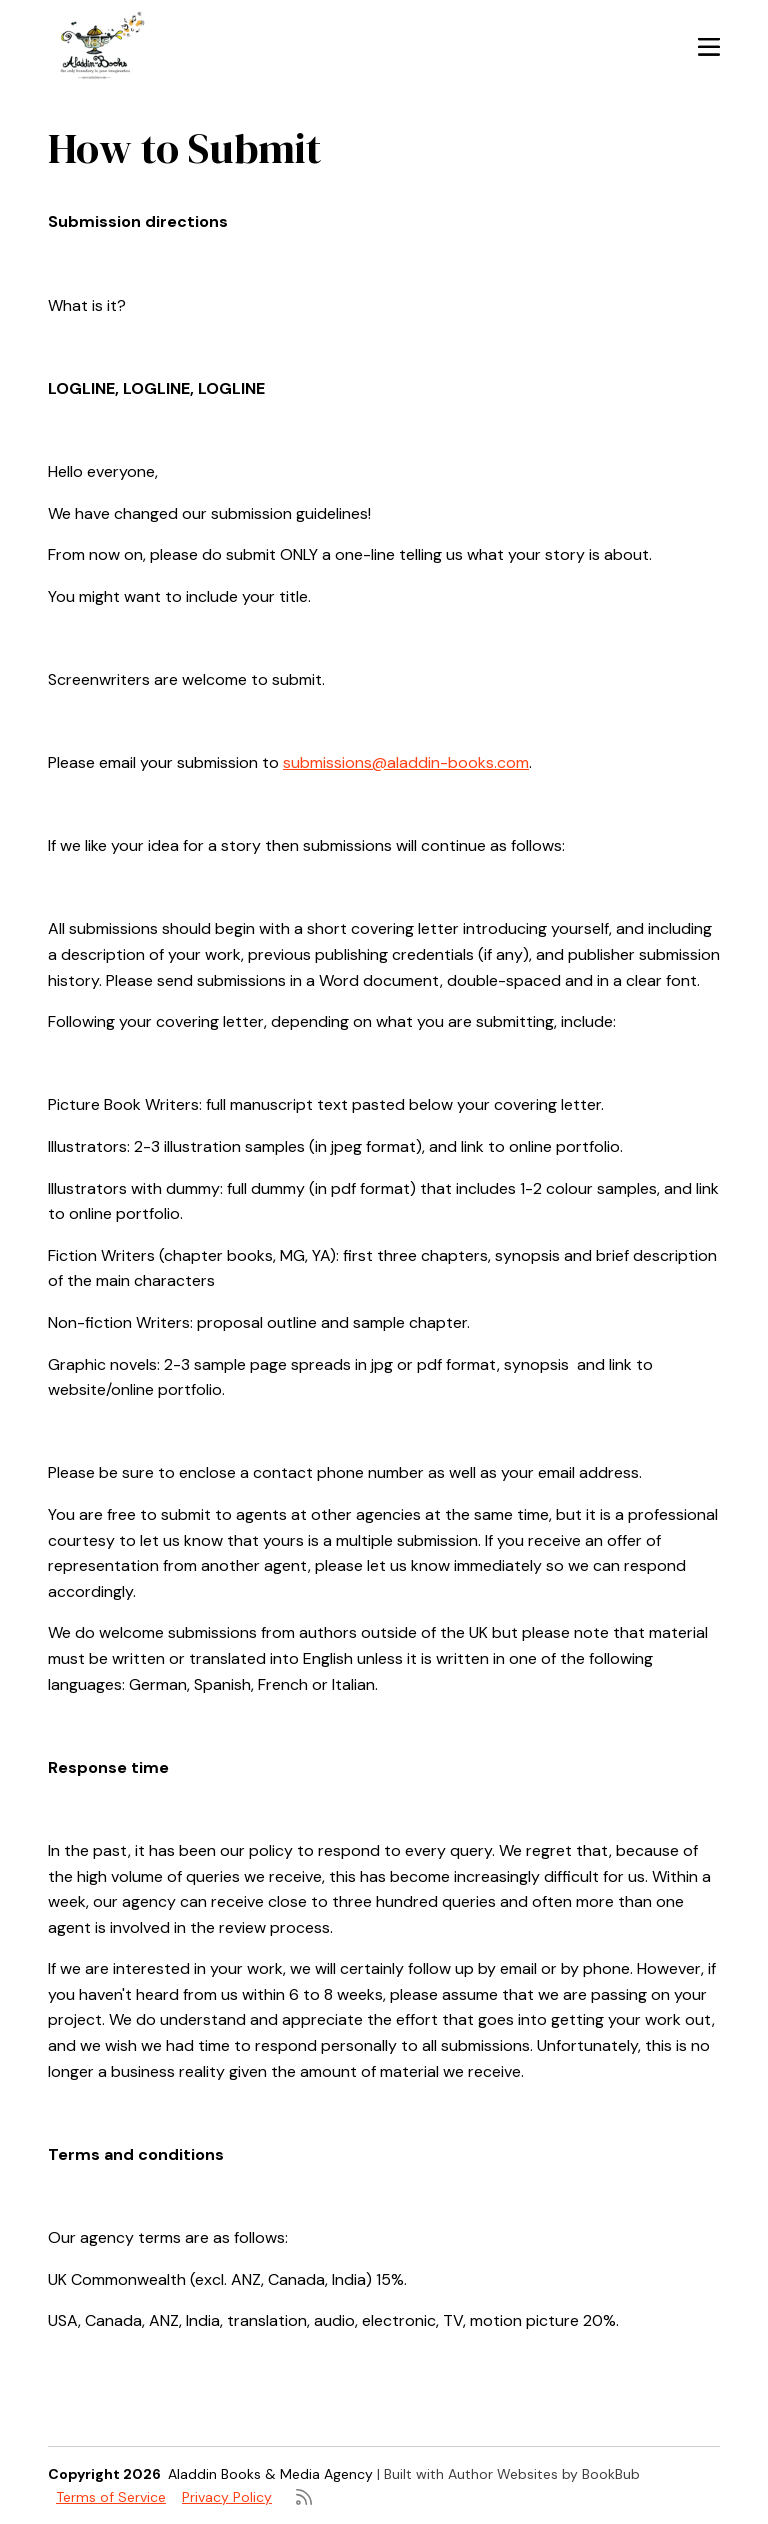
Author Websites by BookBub (544, 2474)
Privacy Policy (227, 2497)
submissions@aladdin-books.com (406, 762)
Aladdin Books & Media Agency (270, 2474)
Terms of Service (111, 2497)
